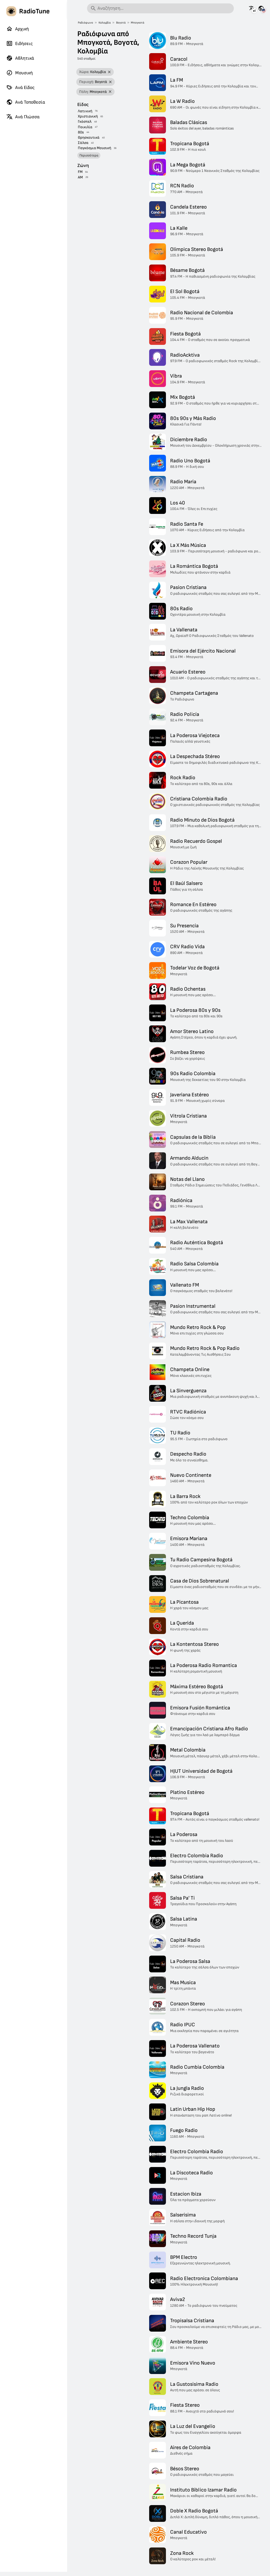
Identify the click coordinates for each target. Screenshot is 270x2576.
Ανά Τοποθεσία (25, 102)
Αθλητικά (20, 58)
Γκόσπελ (84, 121)
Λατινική (85, 111)
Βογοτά (121, 22)
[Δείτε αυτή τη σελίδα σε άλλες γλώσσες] (252, 8)
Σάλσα (83, 143)
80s (81, 132)
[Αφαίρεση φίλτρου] (109, 72)
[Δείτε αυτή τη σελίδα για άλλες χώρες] (261, 8)
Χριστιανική (88, 116)
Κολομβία (105, 22)
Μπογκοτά (137, 22)
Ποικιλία (85, 127)
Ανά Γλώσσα (23, 117)
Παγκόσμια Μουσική (94, 148)
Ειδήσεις (19, 43)
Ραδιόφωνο (85, 22)
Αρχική (17, 29)
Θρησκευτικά (88, 137)
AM (80, 177)
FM (80, 172)
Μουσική (19, 73)
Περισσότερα (88, 155)
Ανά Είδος (20, 87)
